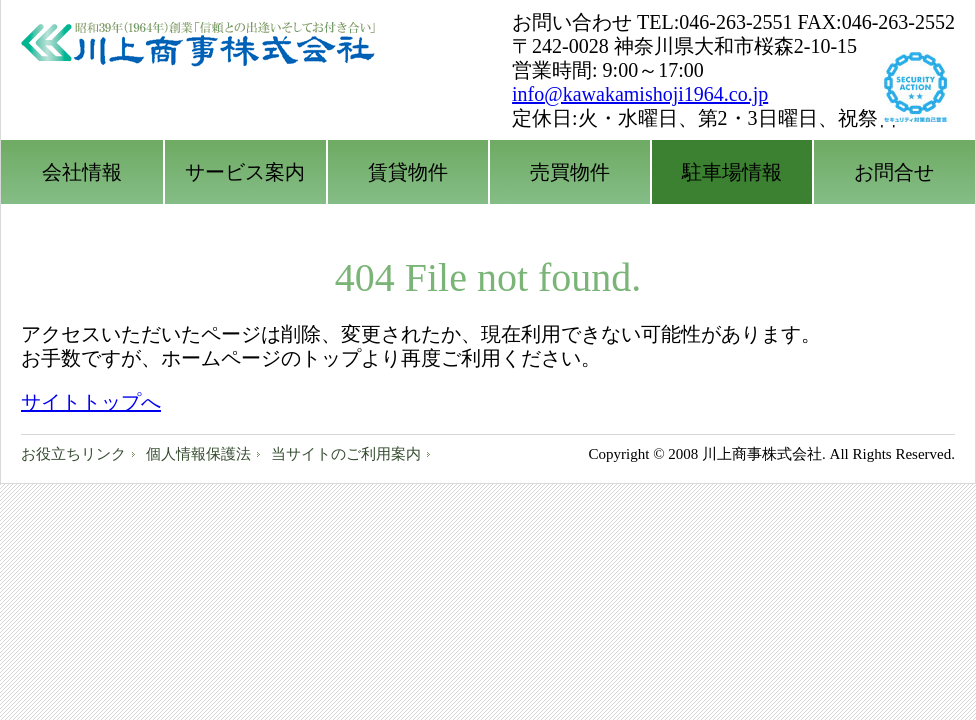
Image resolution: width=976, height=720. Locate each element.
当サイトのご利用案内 (346, 454)
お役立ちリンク (73, 454)
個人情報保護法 (198, 454)
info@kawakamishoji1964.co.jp (640, 94)
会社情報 (82, 172)
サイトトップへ (91, 402)
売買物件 (570, 172)
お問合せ (894, 172)
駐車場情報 (732, 172)
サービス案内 (245, 172)
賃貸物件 (408, 172)
